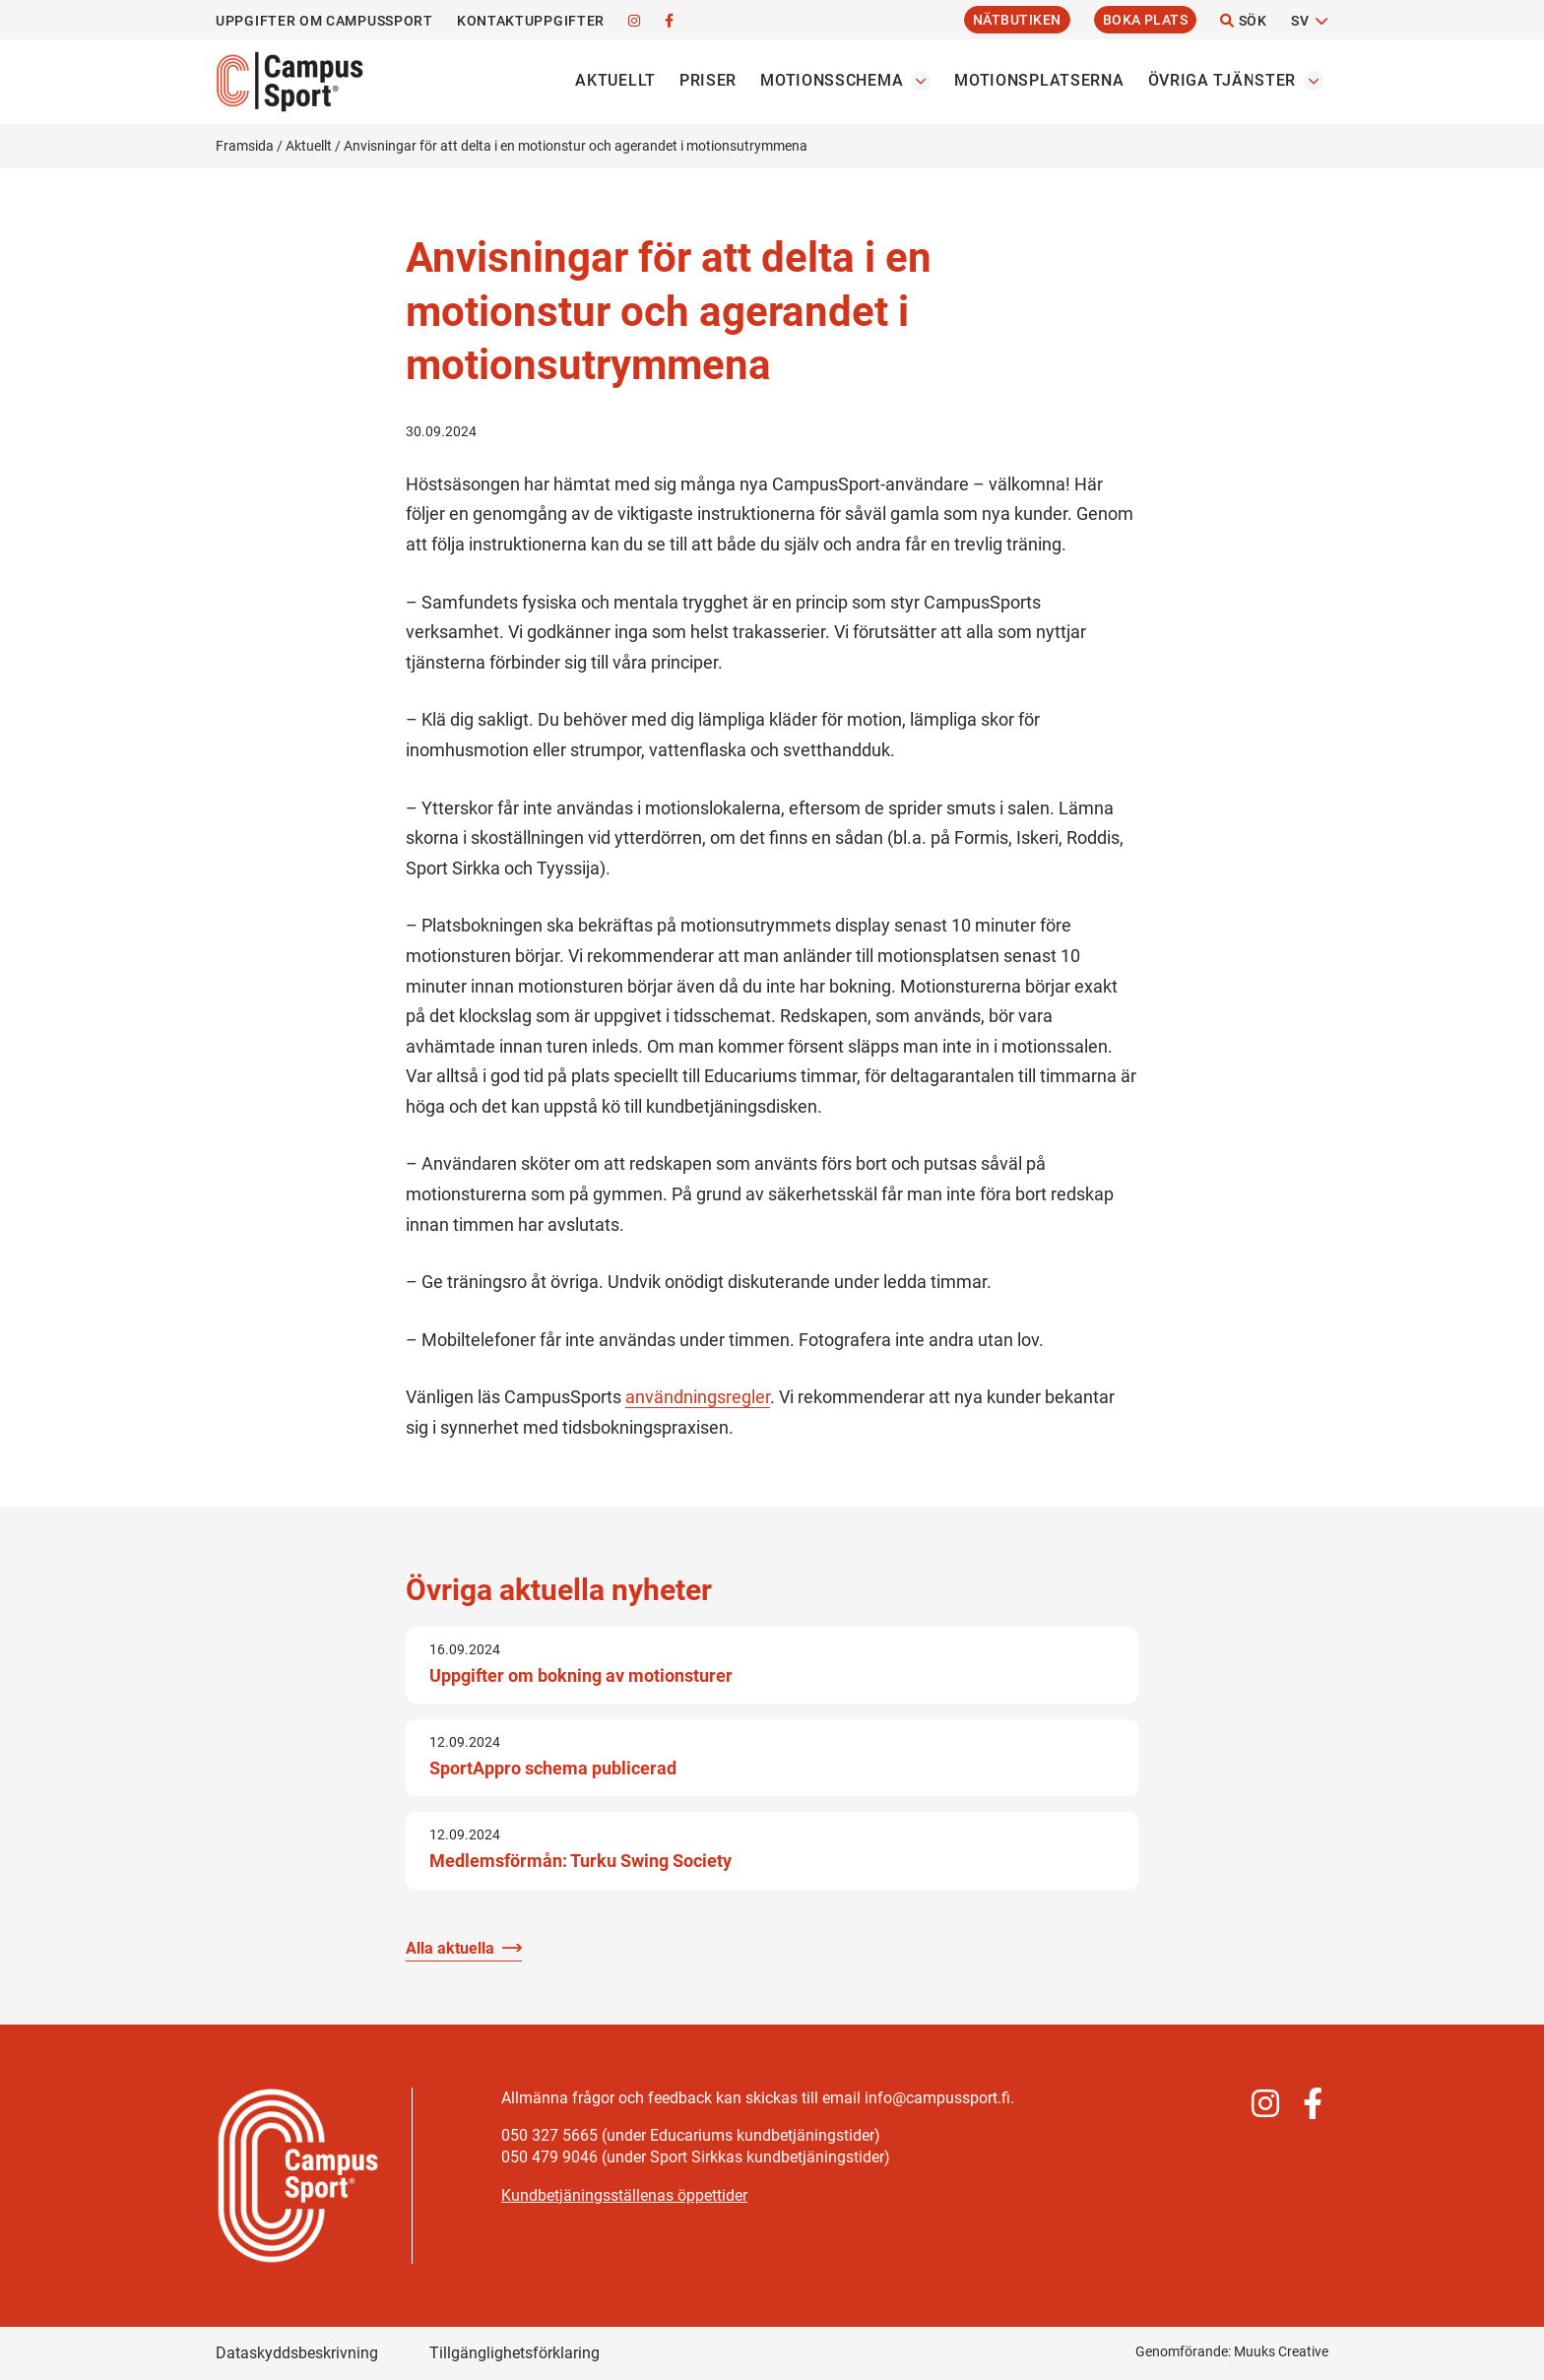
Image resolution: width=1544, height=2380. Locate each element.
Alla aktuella (450, 1948)
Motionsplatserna (1039, 80)
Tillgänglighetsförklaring (514, 2353)
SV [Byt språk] (1300, 21)
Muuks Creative (1281, 2351)
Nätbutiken (1017, 20)
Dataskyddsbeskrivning (297, 2353)
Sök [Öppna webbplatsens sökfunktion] (1243, 21)
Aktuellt (615, 80)
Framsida (245, 146)
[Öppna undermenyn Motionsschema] (921, 81)
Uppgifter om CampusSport (324, 21)
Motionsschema (831, 80)
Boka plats (1146, 20)
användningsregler (697, 1396)
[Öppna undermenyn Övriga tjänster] (1313, 81)
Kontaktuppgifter (531, 21)
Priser (708, 80)
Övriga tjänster (1222, 80)
